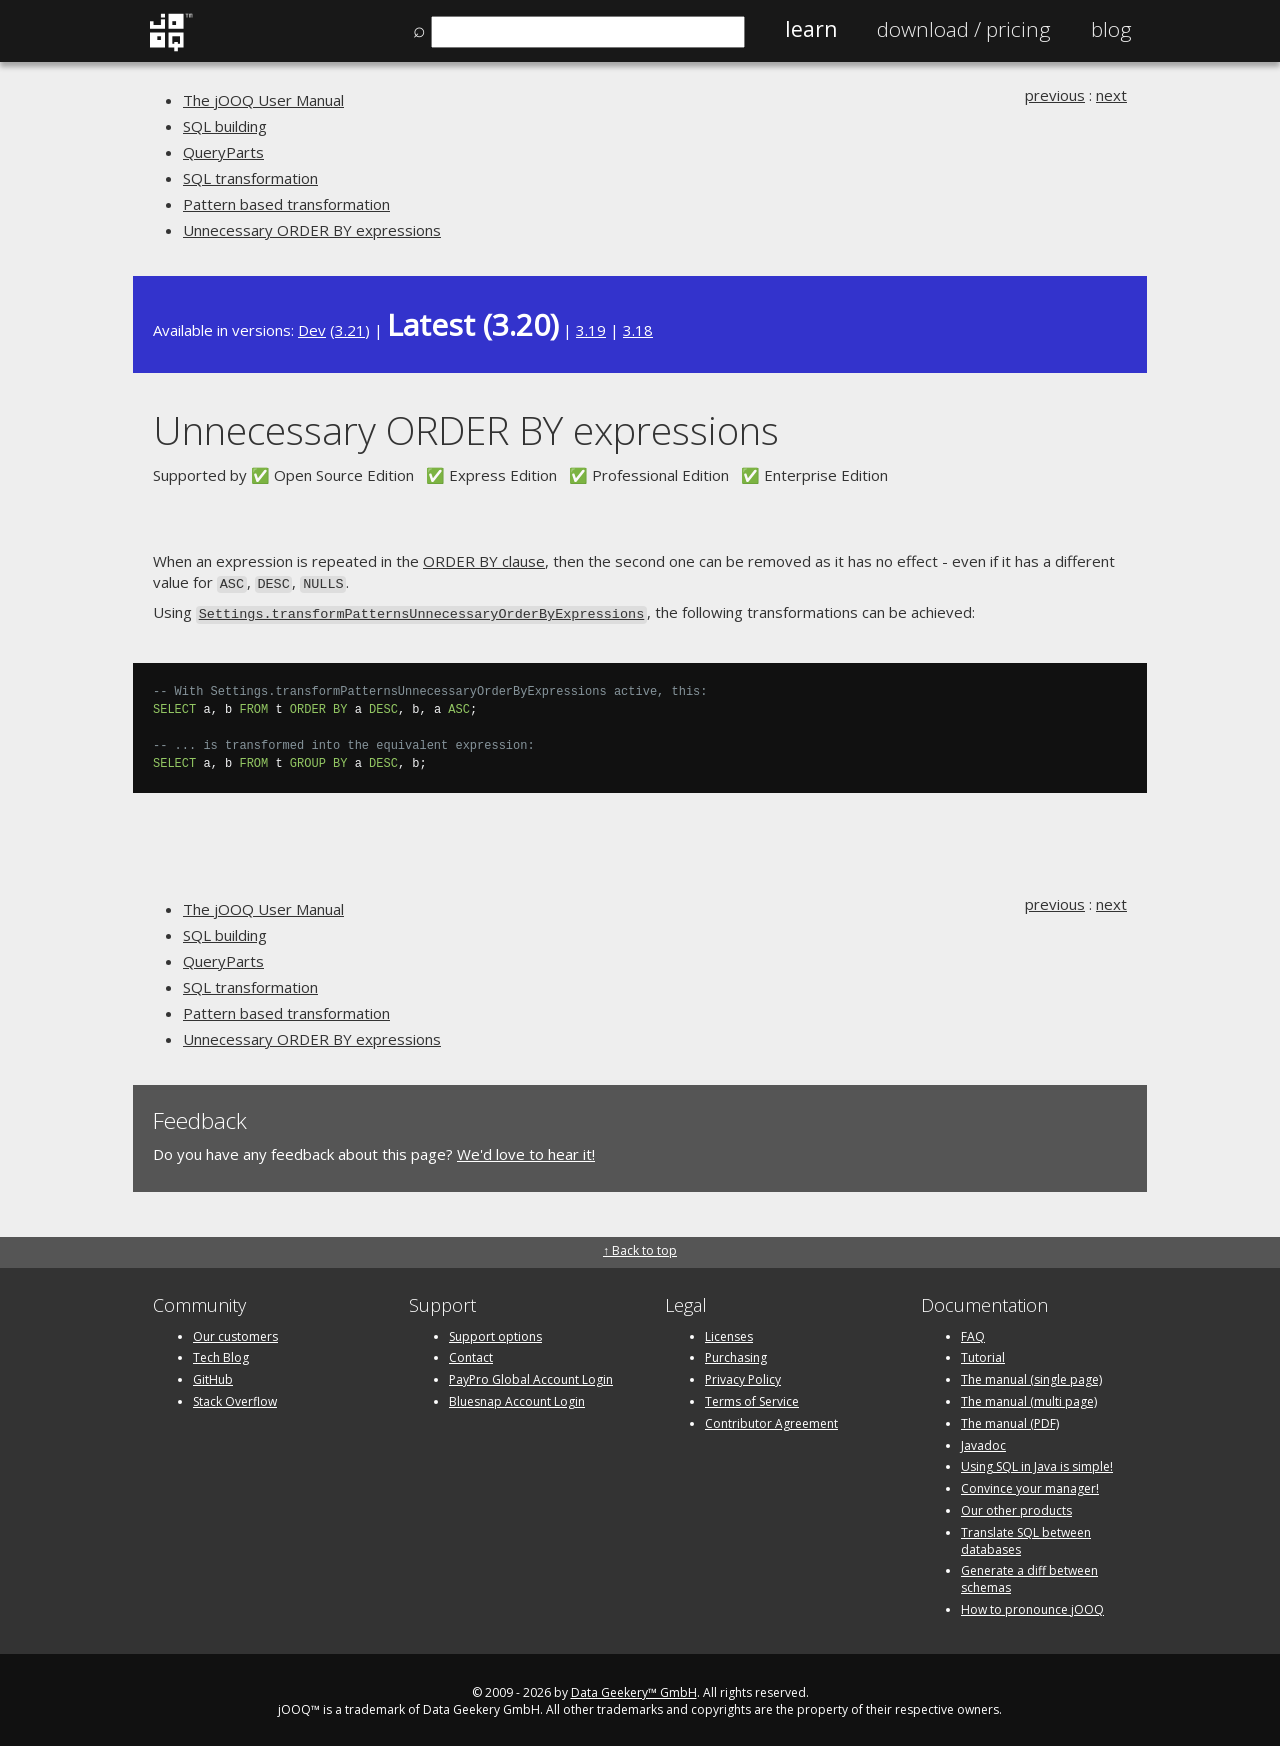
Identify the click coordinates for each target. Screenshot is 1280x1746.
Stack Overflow (235, 1397)
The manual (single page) (1031, 1375)
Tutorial (983, 1354)
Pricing (964, 29)
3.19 (591, 330)
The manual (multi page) (1029, 1397)
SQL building (225, 126)
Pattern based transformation (286, 204)
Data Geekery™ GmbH (634, 1688)
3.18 (638, 330)
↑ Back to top (640, 1247)
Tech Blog (221, 1354)
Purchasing (736, 1354)
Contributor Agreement (771, 1419)
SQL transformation (250, 178)
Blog (1111, 29)
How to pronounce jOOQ (1032, 1605)
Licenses (729, 1332)
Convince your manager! (1030, 1484)
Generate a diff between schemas (1029, 1576)
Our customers (235, 1332)
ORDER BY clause (484, 561)
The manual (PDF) (1010, 1419)
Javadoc (983, 1441)
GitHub (213, 1375)
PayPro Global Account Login (531, 1375)
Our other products (1016, 1506)
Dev (312, 330)
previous (1055, 95)
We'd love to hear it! (526, 1150)
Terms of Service (752, 1397)
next (1111, 95)
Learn (811, 29)
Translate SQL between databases (1026, 1537)
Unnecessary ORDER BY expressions (312, 230)
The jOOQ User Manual (263, 100)
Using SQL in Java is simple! (1037, 1463)
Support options (495, 1332)
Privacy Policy (743, 1375)
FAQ (973, 1332)
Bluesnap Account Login (517, 1397)
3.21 (350, 330)
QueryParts (223, 152)
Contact (471, 1354)
